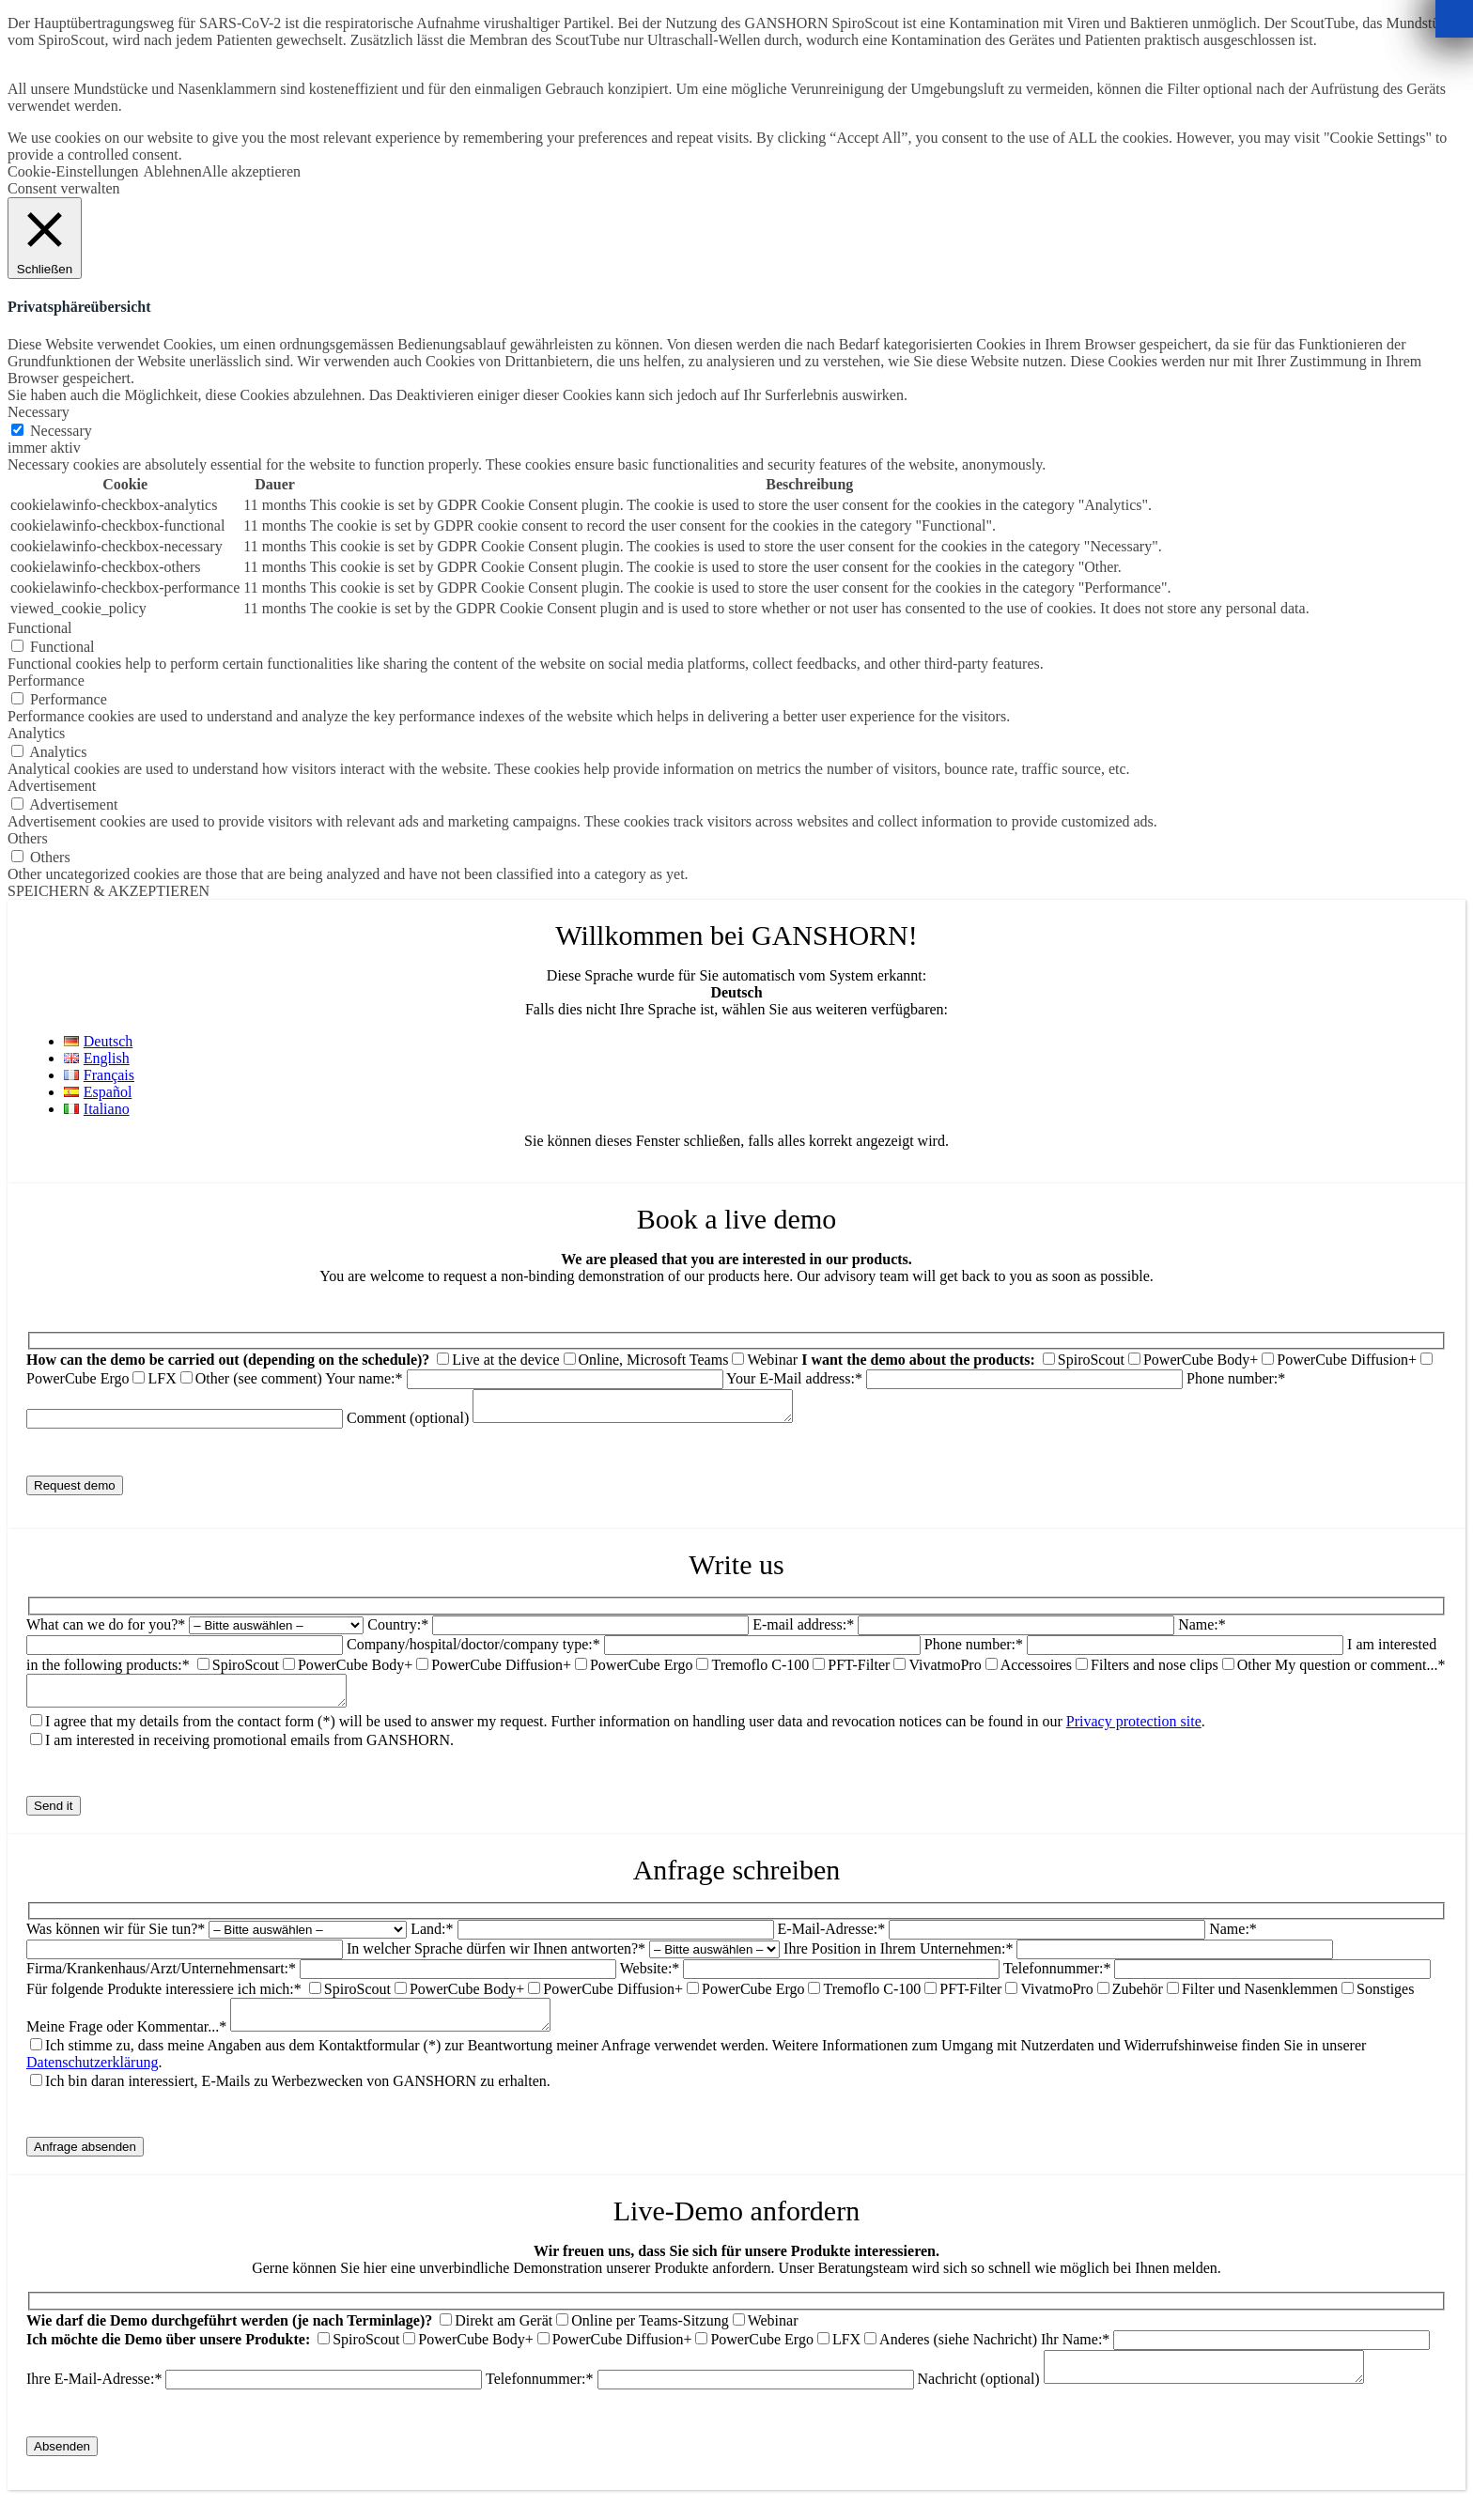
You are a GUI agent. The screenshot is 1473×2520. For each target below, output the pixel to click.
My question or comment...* (1360, 1670)
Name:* (1202, 1630)
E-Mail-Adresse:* (832, 1940)
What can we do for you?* (105, 1630)
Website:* (650, 1979)
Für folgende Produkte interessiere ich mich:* (164, 2000)
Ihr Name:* (1235, 2356)
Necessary (61, 431)
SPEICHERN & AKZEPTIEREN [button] (108, 891)
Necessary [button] (39, 412)
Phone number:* (973, 1650)
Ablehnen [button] (173, 171)
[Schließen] (1454, 19)
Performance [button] (46, 680)
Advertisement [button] (52, 786)
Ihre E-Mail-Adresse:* (256, 2401)
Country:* (397, 1630)
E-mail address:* (803, 1630)
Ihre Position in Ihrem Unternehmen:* (898, 1960)
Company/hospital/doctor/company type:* (473, 1650)
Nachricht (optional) (1160, 2401)
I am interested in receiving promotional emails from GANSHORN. (249, 1751)
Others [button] (28, 838)
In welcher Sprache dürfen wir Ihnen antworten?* (498, 1960)
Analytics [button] (36, 733)
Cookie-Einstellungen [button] (73, 171)
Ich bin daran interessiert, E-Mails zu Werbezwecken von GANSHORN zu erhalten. (297, 2098)
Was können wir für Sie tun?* (115, 1940)
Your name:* (525, 1378)
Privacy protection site (1134, 1732)
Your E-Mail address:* (956, 1378)
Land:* (432, 1940)
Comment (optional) (588, 1423)
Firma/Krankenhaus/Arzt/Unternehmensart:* (161, 1979)
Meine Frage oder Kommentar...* (126, 2043)
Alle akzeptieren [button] (251, 171)
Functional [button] (39, 628)
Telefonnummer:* (1056, 1979)
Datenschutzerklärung (92, 2079)
